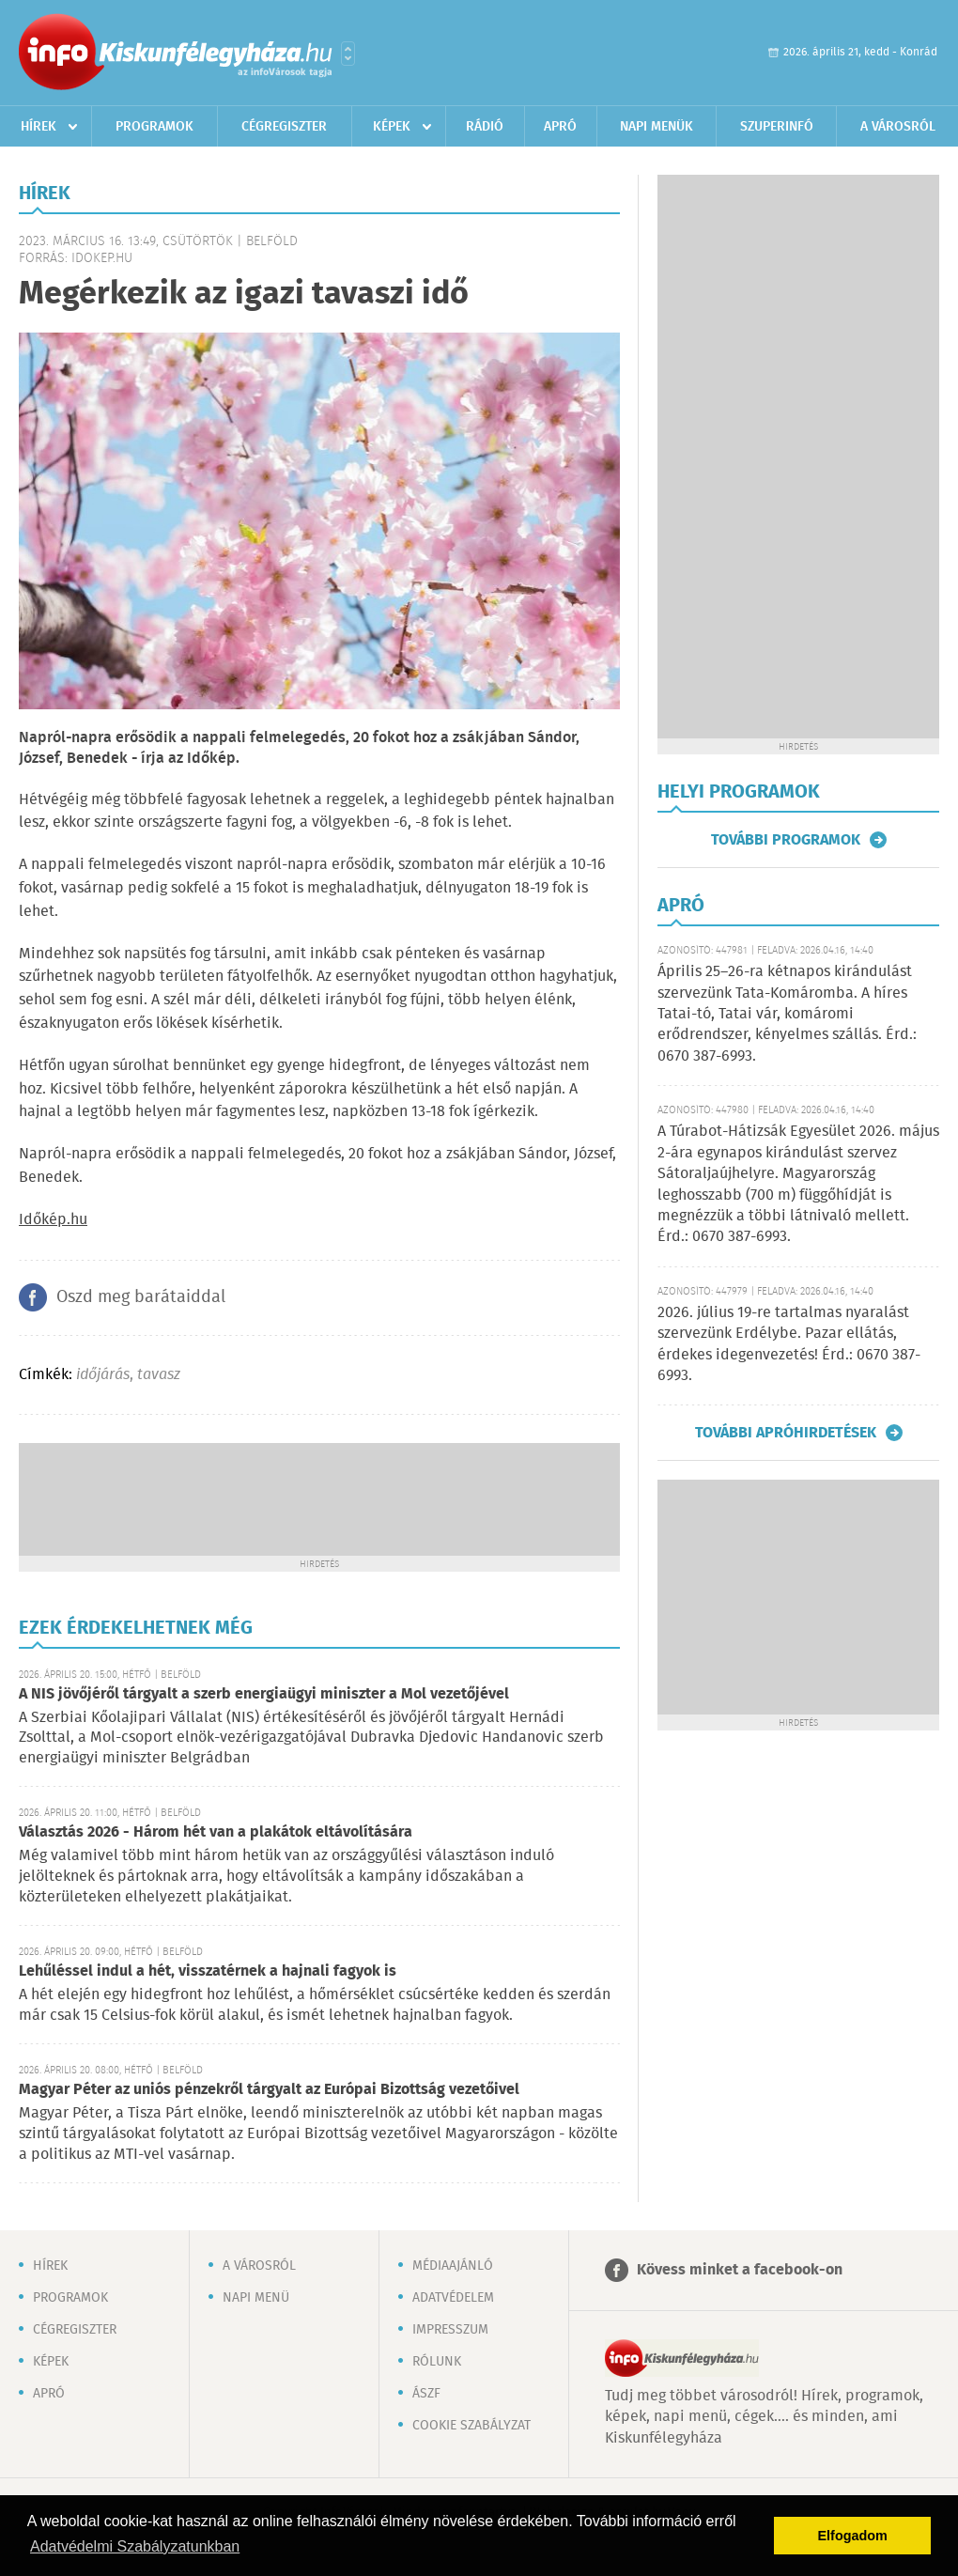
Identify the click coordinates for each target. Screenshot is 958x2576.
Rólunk (436, 2361)
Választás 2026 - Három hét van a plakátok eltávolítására (215, 1832)
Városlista (348, 53)
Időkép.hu (53, 1220)
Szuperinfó (776, 126)
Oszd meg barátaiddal (140, 1297)
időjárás (103, 1375)
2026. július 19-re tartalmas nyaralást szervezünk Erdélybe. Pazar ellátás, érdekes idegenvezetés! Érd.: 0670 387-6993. (788, 1344)
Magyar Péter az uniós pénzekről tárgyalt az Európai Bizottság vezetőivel (269, 2090)
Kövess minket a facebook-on (739, 2270)
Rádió (484, 126)
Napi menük (656, 126)
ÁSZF (426, 2393)
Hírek (38, 126)
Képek (391, 126)
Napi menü (256, 2298)
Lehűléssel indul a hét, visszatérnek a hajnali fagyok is (207, 1971)
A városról (897, 126)
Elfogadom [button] (853, 2535)
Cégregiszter (284, 126)
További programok (785, 839)
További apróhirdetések (785, 1432)
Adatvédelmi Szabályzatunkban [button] (135, 2546)
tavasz (158, 1375)
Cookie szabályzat (471, 2425)
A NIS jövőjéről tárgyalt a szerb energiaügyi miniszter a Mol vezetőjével (264, 1694)
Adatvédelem (453, 2298)
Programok (154, 126)
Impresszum (450, 2330)
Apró (560, 126)
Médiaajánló (452, 2266)
